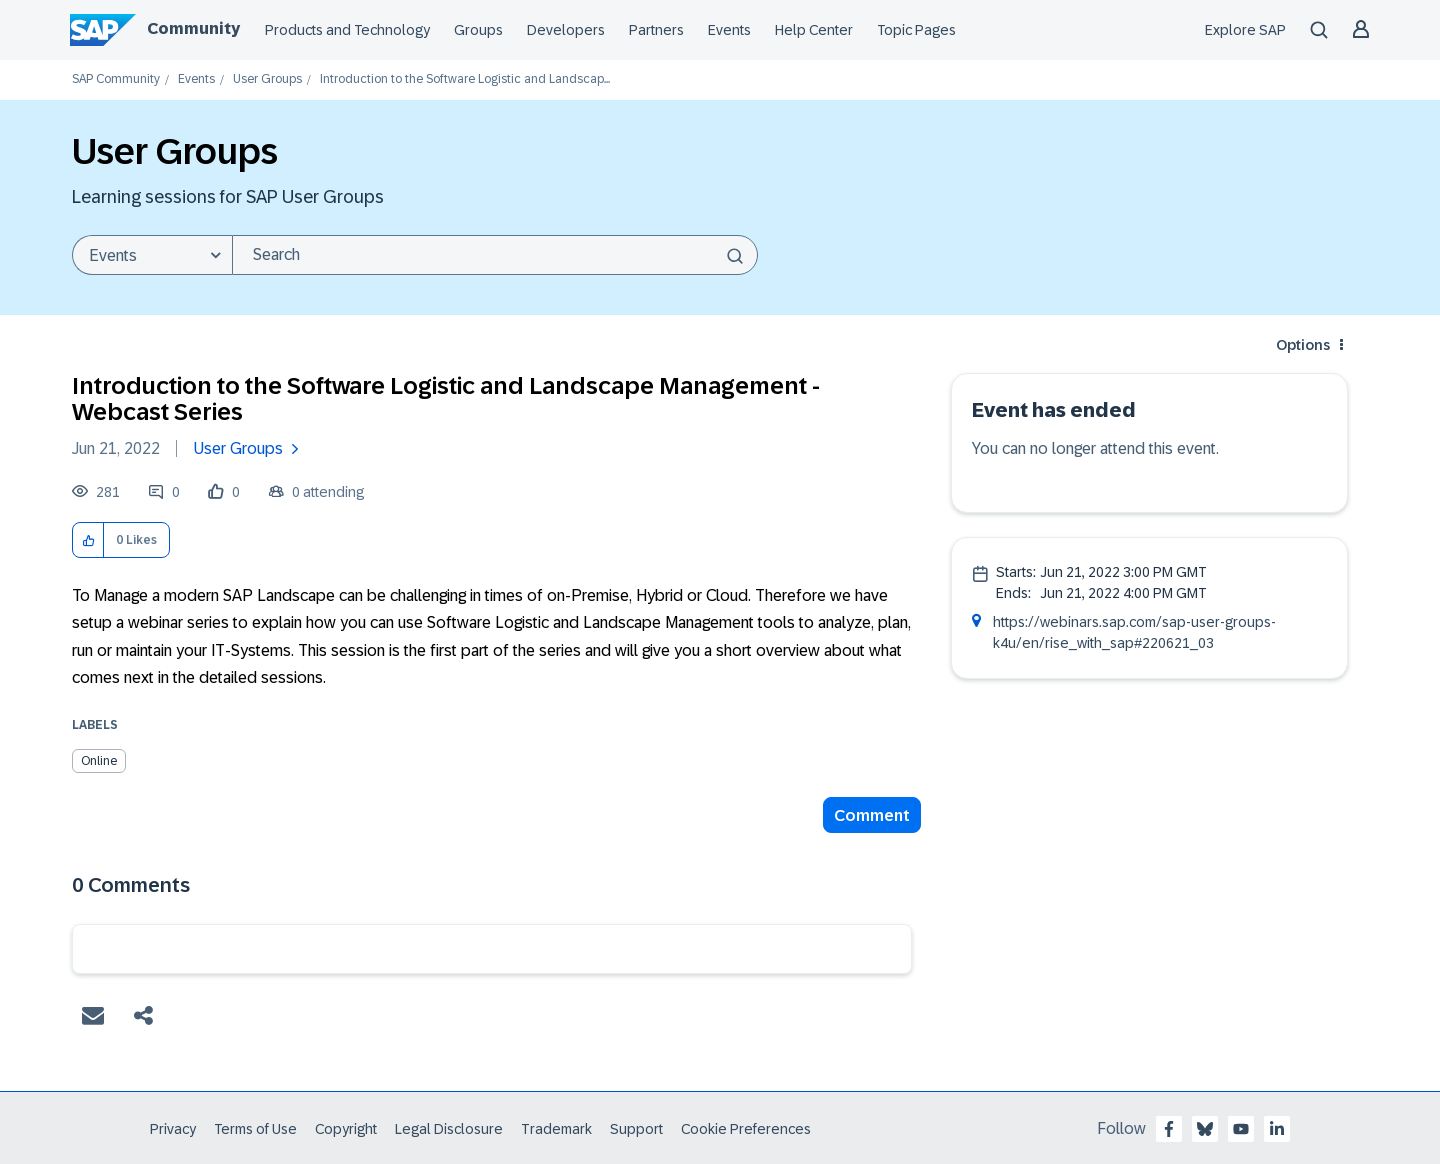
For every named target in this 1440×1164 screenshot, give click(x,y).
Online (99, 761)
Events (729, 30)
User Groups (267, 79)
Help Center (814, 30)
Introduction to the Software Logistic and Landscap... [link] (465, 79)
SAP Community (116, 79)
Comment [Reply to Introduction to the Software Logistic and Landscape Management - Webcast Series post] (872, 815)
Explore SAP (1245, 30)
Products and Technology (347, 30)
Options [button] (1303, 345)
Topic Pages (916, 30)
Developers (566, 30)
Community (193, 28)
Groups (478, 30)
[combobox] (495, 255)
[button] (88, 540)
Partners (656, 30)
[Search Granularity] (152, 255)
